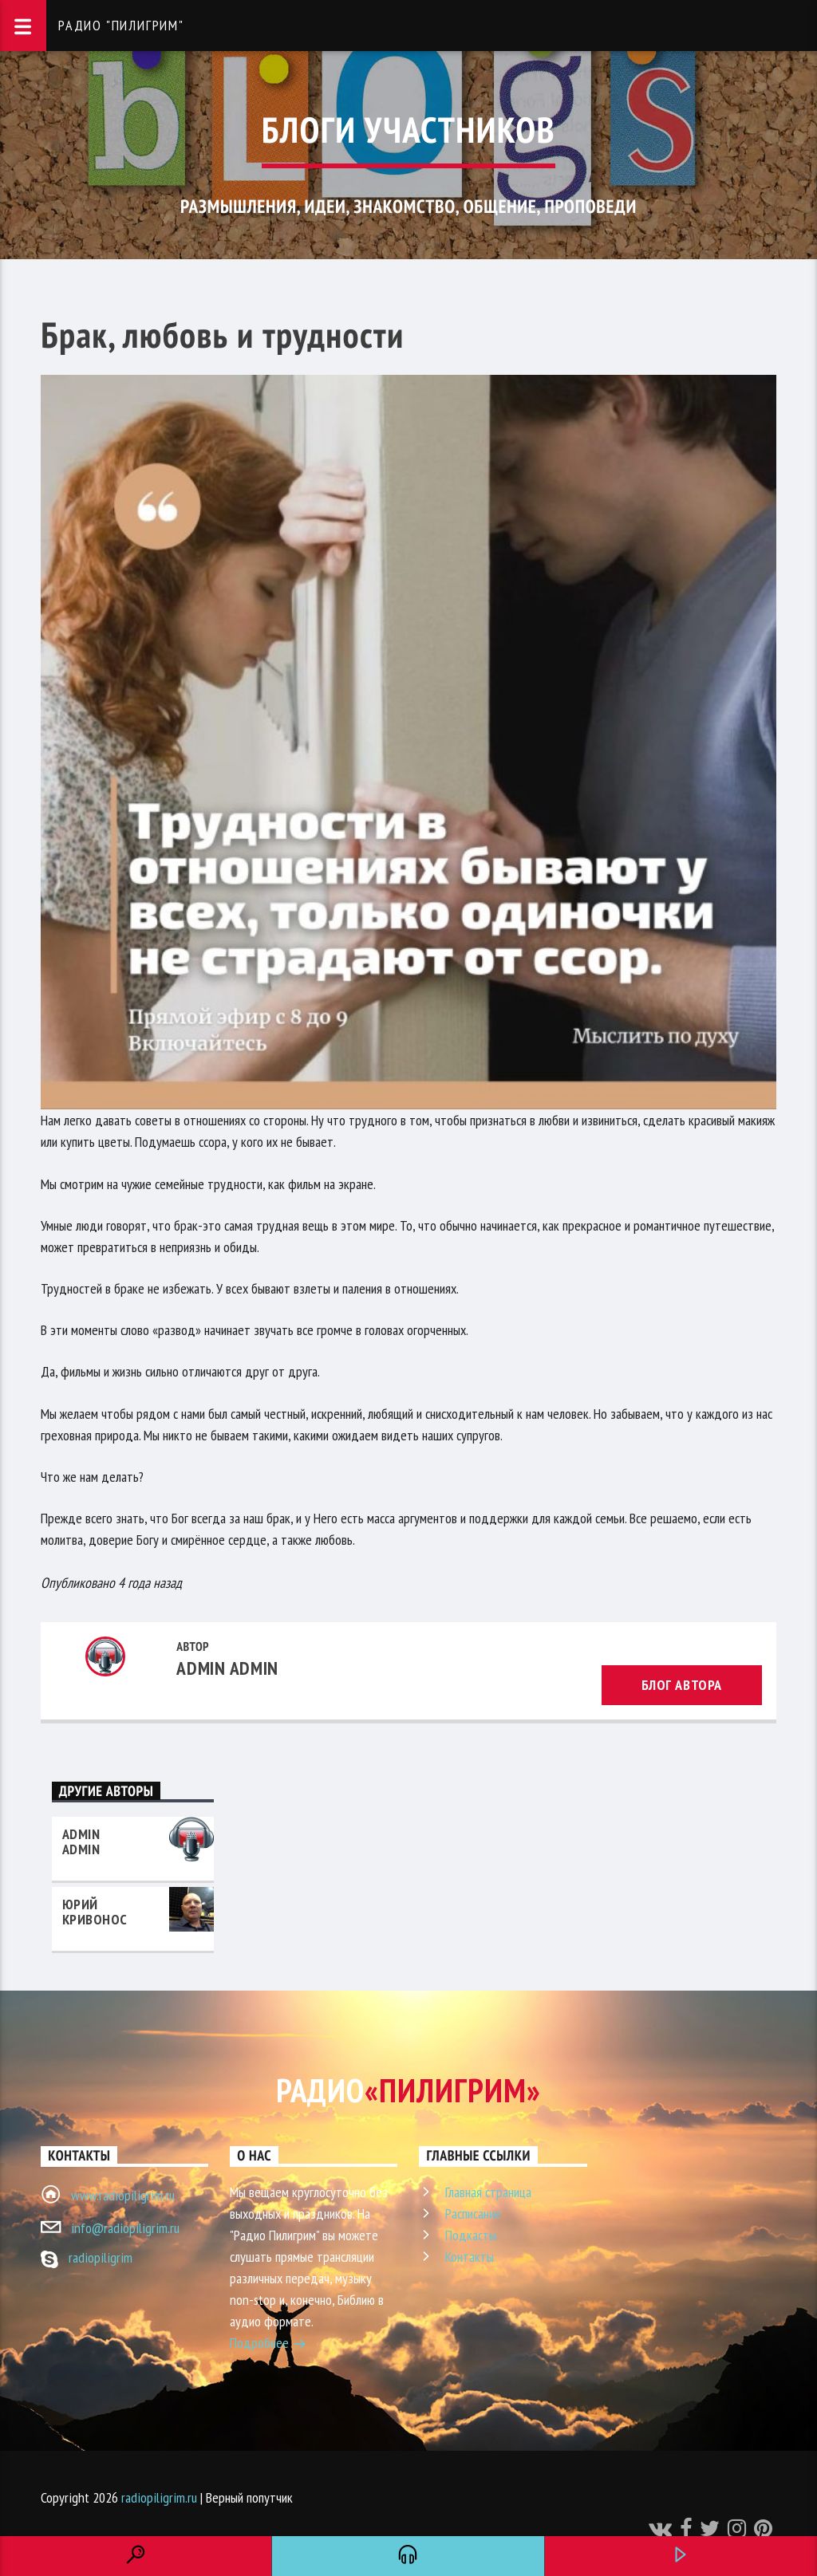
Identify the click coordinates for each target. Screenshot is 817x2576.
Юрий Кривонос (95, 1911)
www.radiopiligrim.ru (123, 2195)
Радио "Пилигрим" (121, 25)
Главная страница (488, 2192)
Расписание (473, 2213)
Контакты (469, 2256)
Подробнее (268, 2345)
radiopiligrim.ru (159, 2497)
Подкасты (470, 2235)
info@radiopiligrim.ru (125, 2228)
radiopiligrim (100, 2257)
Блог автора (681, 1685)
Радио (408, 2090)
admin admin (227, 1668)
